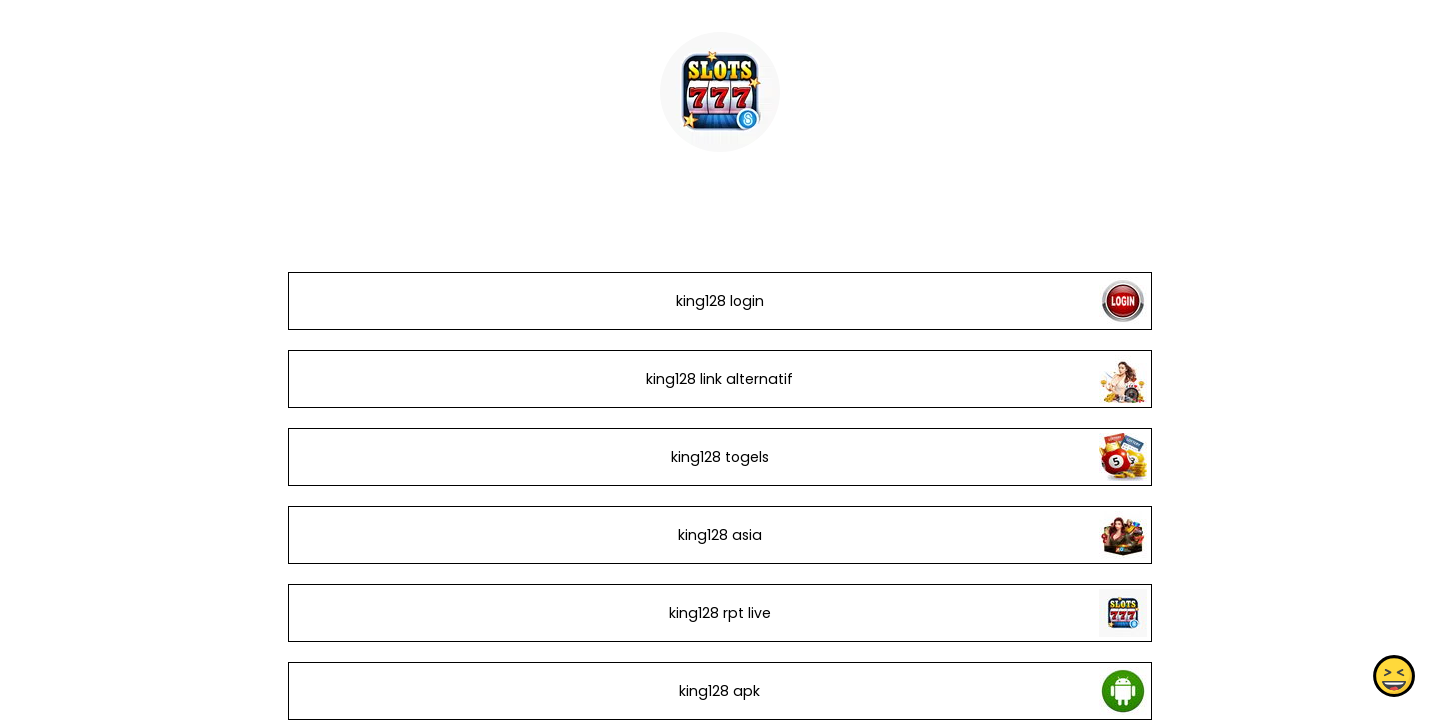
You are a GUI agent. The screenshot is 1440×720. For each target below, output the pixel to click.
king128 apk (719, 691)
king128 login (720, 301)
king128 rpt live (720, 613)
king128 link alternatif (719, 379)
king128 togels (720, 457)
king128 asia (720, 535)
